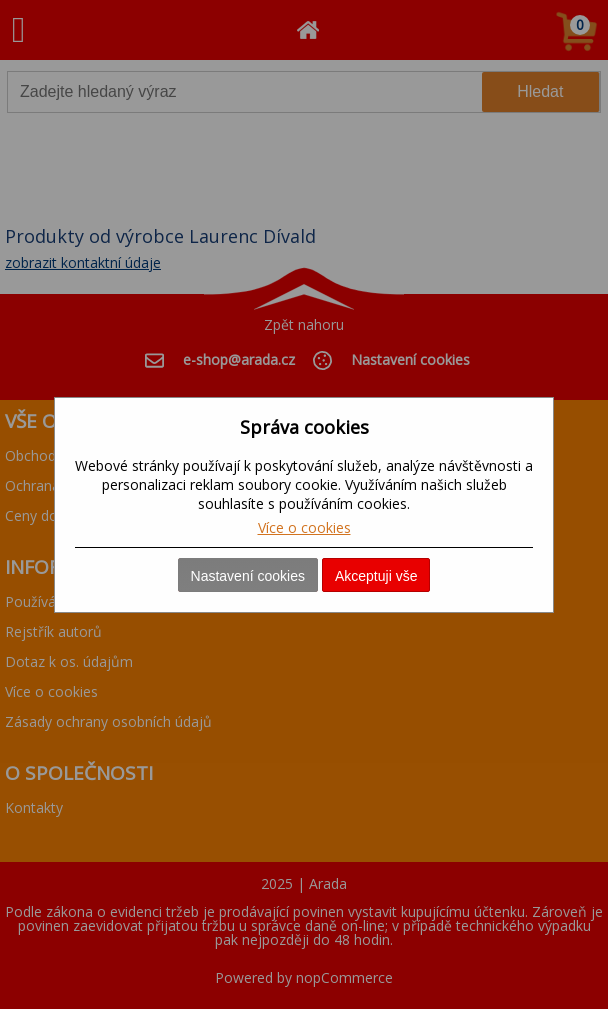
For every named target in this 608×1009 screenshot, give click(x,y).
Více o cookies (304, 527)
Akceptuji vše (376, 576)
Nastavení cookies (248, 576)
